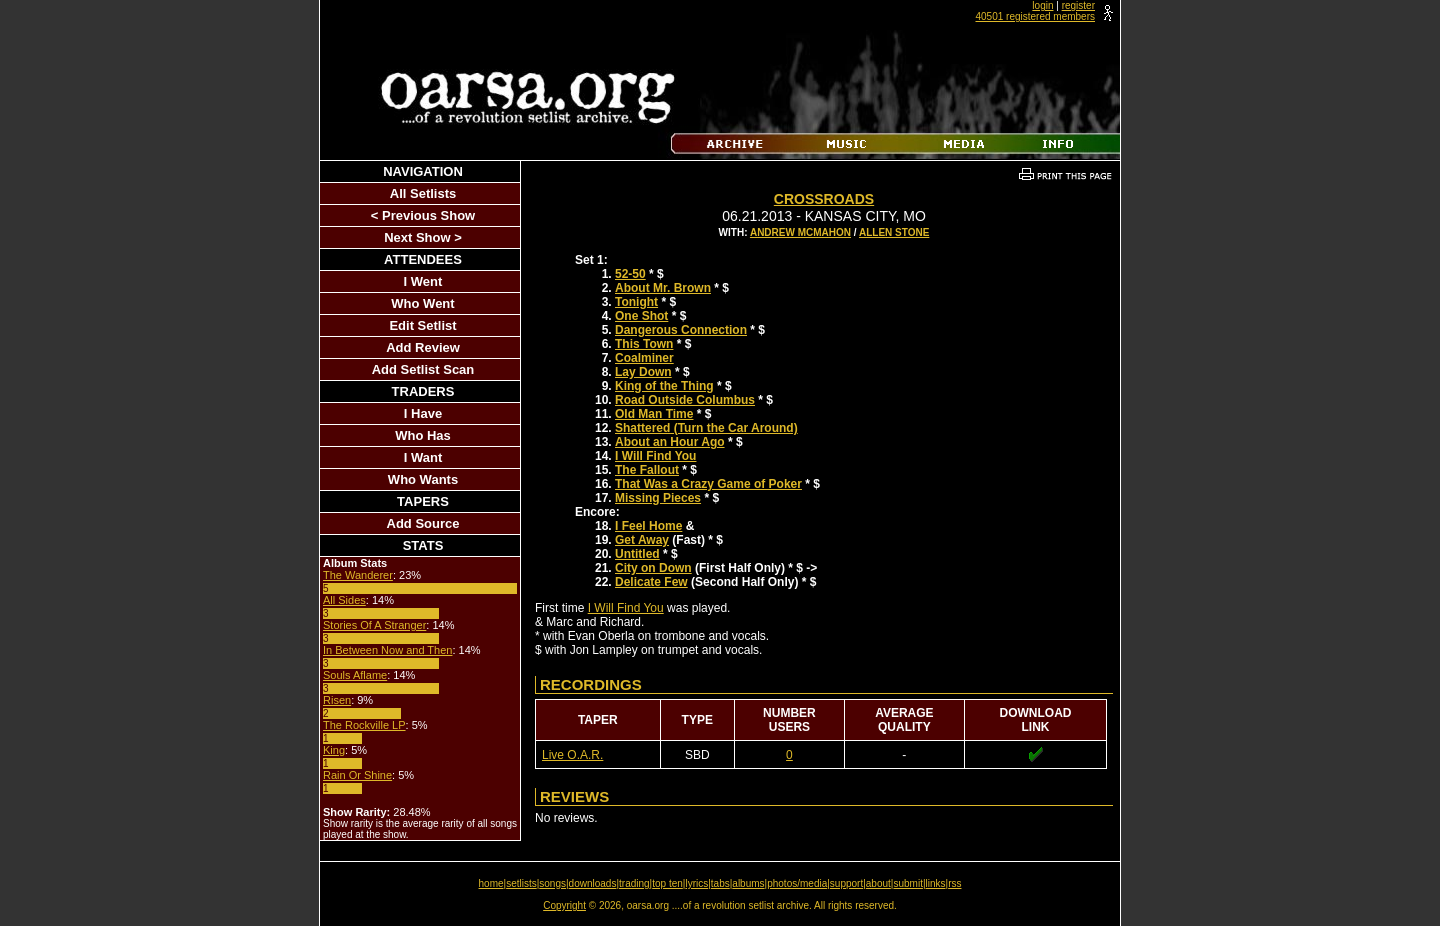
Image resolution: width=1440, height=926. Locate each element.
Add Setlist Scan (423, 369)
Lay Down (643, 372)
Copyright (564, 905)
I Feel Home (648, 526)
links (936, 883)
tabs (720, 883)
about (878, 883)
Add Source (423, 523)
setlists (521, 883)
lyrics (696, 883)
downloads (593, 883)
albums (748, 883)
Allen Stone (894, 232)
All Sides (344, 600)
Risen (337, 700)
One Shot (641, 316)
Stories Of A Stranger (374, 625)
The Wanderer (358, 575)
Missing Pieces (658, 498)
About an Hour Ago (670, 442)
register (1078, 5)
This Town (644, 344)
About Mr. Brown (663, 288)
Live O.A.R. (572, 755)
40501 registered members (1035, 16)
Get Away (642, 540)
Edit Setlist (422, 325)
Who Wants (423, 479)
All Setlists (423, 193)
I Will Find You (655, 456)
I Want (423, 457)
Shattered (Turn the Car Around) (706, 428)
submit (907, 883)
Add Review (423, 347)
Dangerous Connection (681, 330)
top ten (667, 883)
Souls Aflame (355, 675)
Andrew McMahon (800, 232)
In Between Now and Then (387, 650)
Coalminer (644, 358)
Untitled (637, 554)
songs (552, 883)
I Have (423, 413)
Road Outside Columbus (685, 400)
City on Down (653, 568)
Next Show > (423, 237)
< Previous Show (423, 215)
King (334, 750)
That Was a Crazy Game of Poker (708, 484)
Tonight (636, 302)
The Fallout (647, 470)
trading (634, 883)
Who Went (422, 303)
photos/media (797, 883)
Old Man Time (654, 414)
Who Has (423, 435)
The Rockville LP (364, 725)
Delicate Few (651, 582)
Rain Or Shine (357, 775)
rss (954, 883)
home (491, 883)
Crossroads (824, 199)
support (846, 883)
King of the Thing (664, 386)
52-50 (630, 274)
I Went (423, 281)
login (1042, 5)
